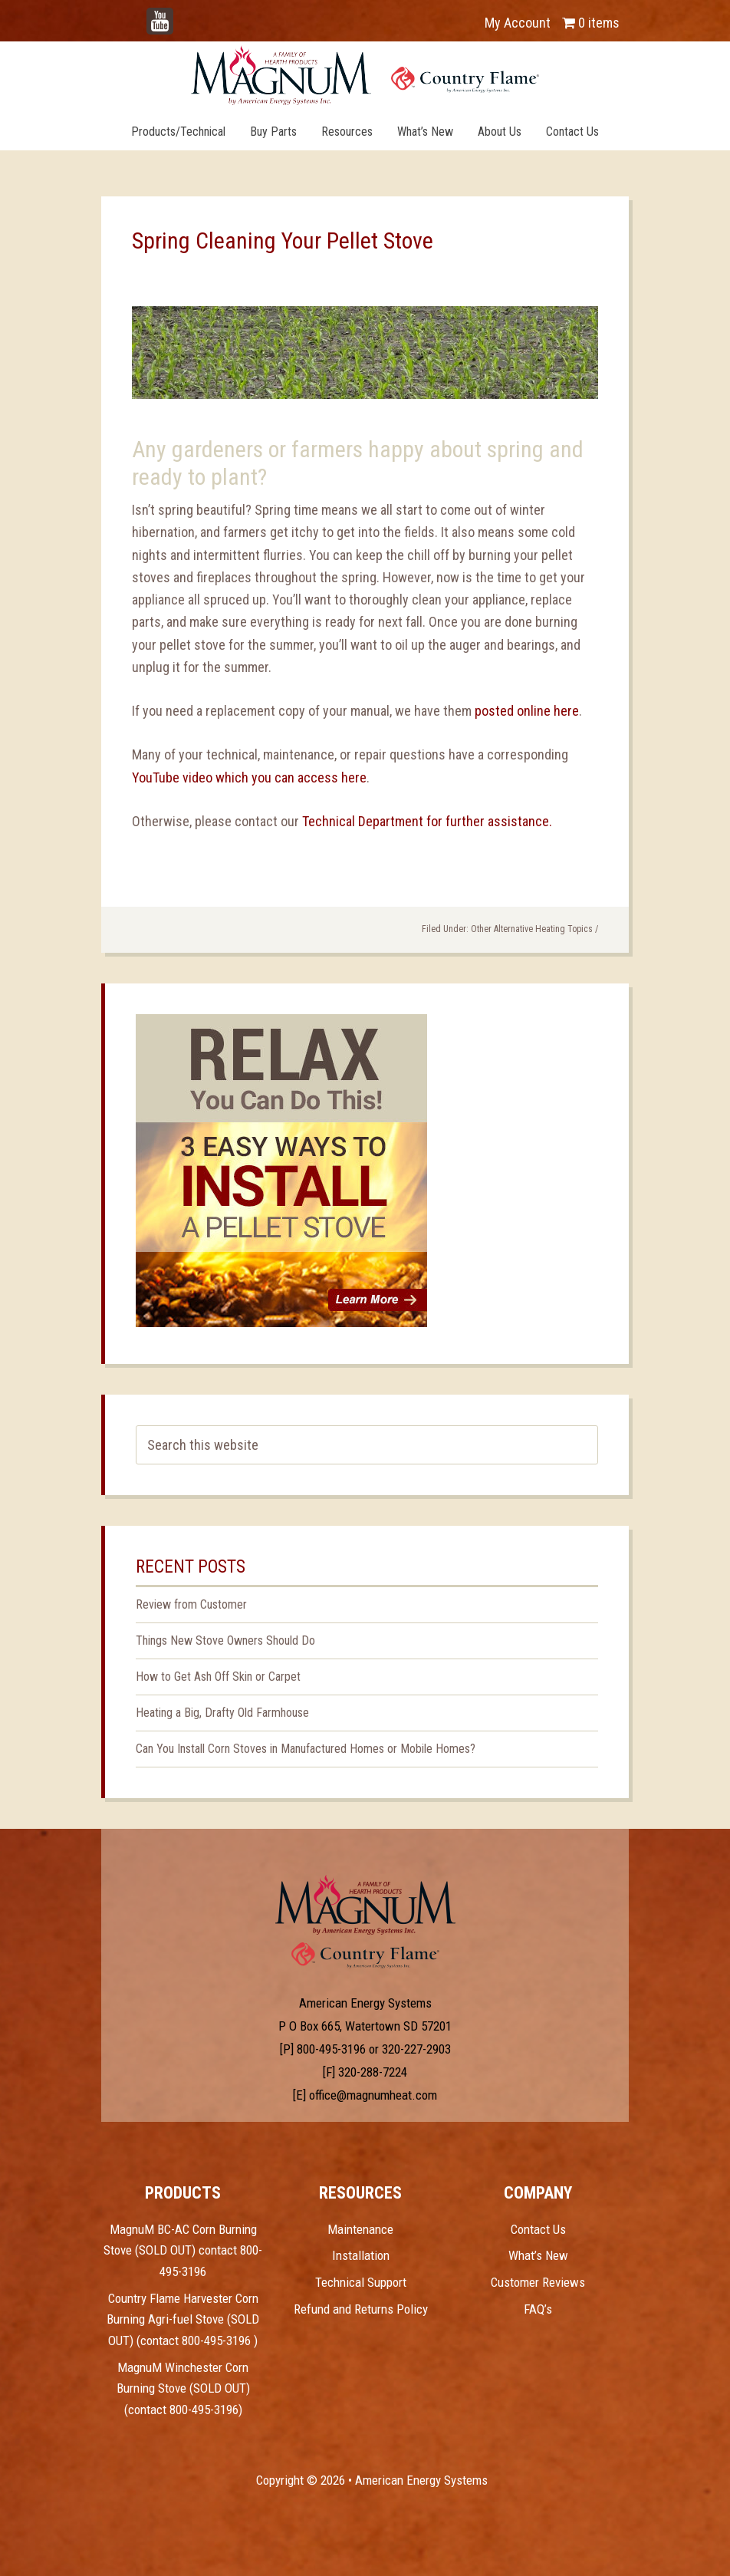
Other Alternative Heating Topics (532, 929)
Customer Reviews (538, 2282)
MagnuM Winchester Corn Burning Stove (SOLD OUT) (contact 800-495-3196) (183, 2388)
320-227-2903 (416, 2049)
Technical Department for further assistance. (427, 821)
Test (365, 1905)
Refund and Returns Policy (361, 2309)
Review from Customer (191, 1604)
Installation (361, 2255)
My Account (518, 23)
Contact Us (538, 2229)
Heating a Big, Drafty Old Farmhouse (222, 1712)
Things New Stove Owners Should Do (225, 1640)
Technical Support (360, 2282)
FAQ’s (538, 2309)
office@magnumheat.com (373, 2095)
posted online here (525, 711)
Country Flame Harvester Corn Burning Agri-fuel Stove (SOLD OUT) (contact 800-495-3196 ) (183, 2319)
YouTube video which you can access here (249, 777)
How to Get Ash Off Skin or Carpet (218, 1676)
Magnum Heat (365, 75)
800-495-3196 (331, 2049)
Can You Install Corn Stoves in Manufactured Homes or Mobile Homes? (305, 1748)
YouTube (182, 15)
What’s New (538, 2255)
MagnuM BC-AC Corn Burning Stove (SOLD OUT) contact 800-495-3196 (183, 2250)
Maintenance (360, 2229)
